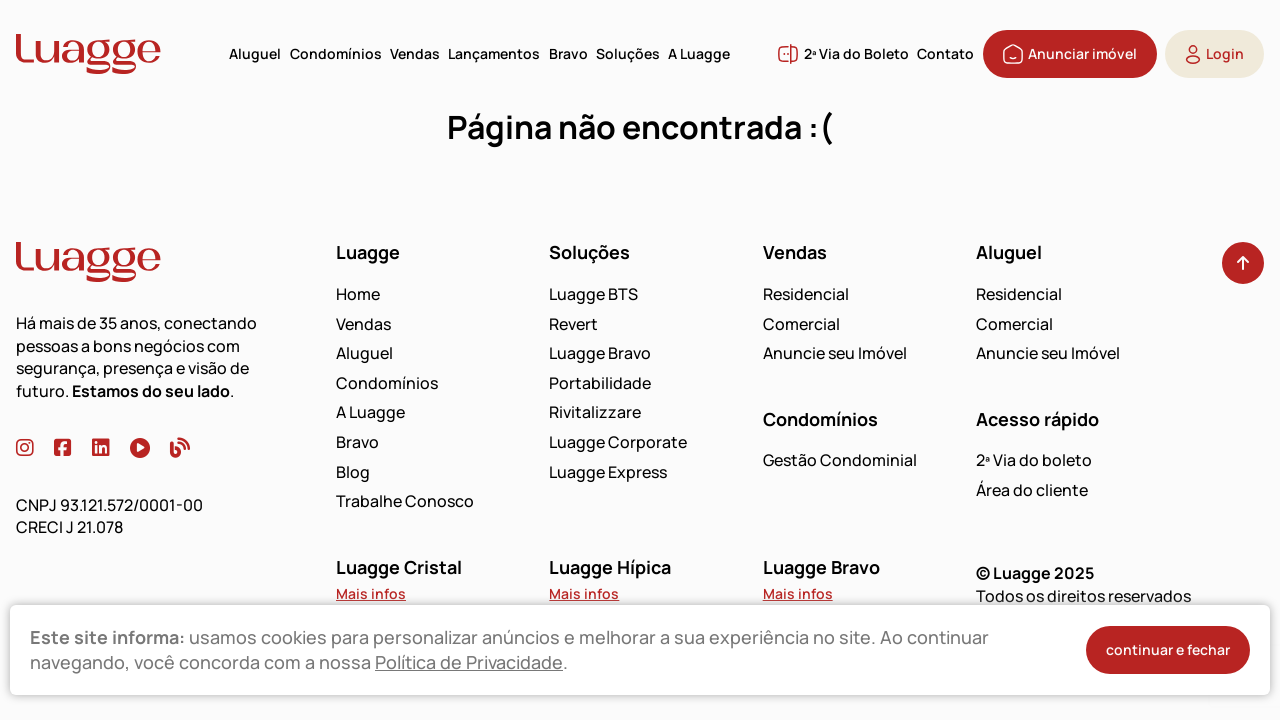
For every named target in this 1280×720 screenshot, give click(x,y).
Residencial (806, 294)
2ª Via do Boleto (843, 54)
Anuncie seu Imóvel (835, 353)
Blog (353, 472)
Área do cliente (1032, 490)
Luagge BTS (593, 294)
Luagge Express (608, 472)
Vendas (415, 53)
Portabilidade (600, 383)
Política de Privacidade (469, 662)
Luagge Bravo (600, 353)
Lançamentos (494, 53)
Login (1214, 54)
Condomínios (336, 53)
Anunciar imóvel (1070, 54)
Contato (945, 53)
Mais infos (371, 593)
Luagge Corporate (618, 442)
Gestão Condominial (840, 460)
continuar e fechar (1168, 649)
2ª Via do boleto (1034, 460)
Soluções (628, 53)
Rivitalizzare (595, 412)
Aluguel (255, 53)
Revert (573, 324)
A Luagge (699, 53)
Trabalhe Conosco (405, 501)
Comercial (801, 324)
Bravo (568, 53)
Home (358, 294)
